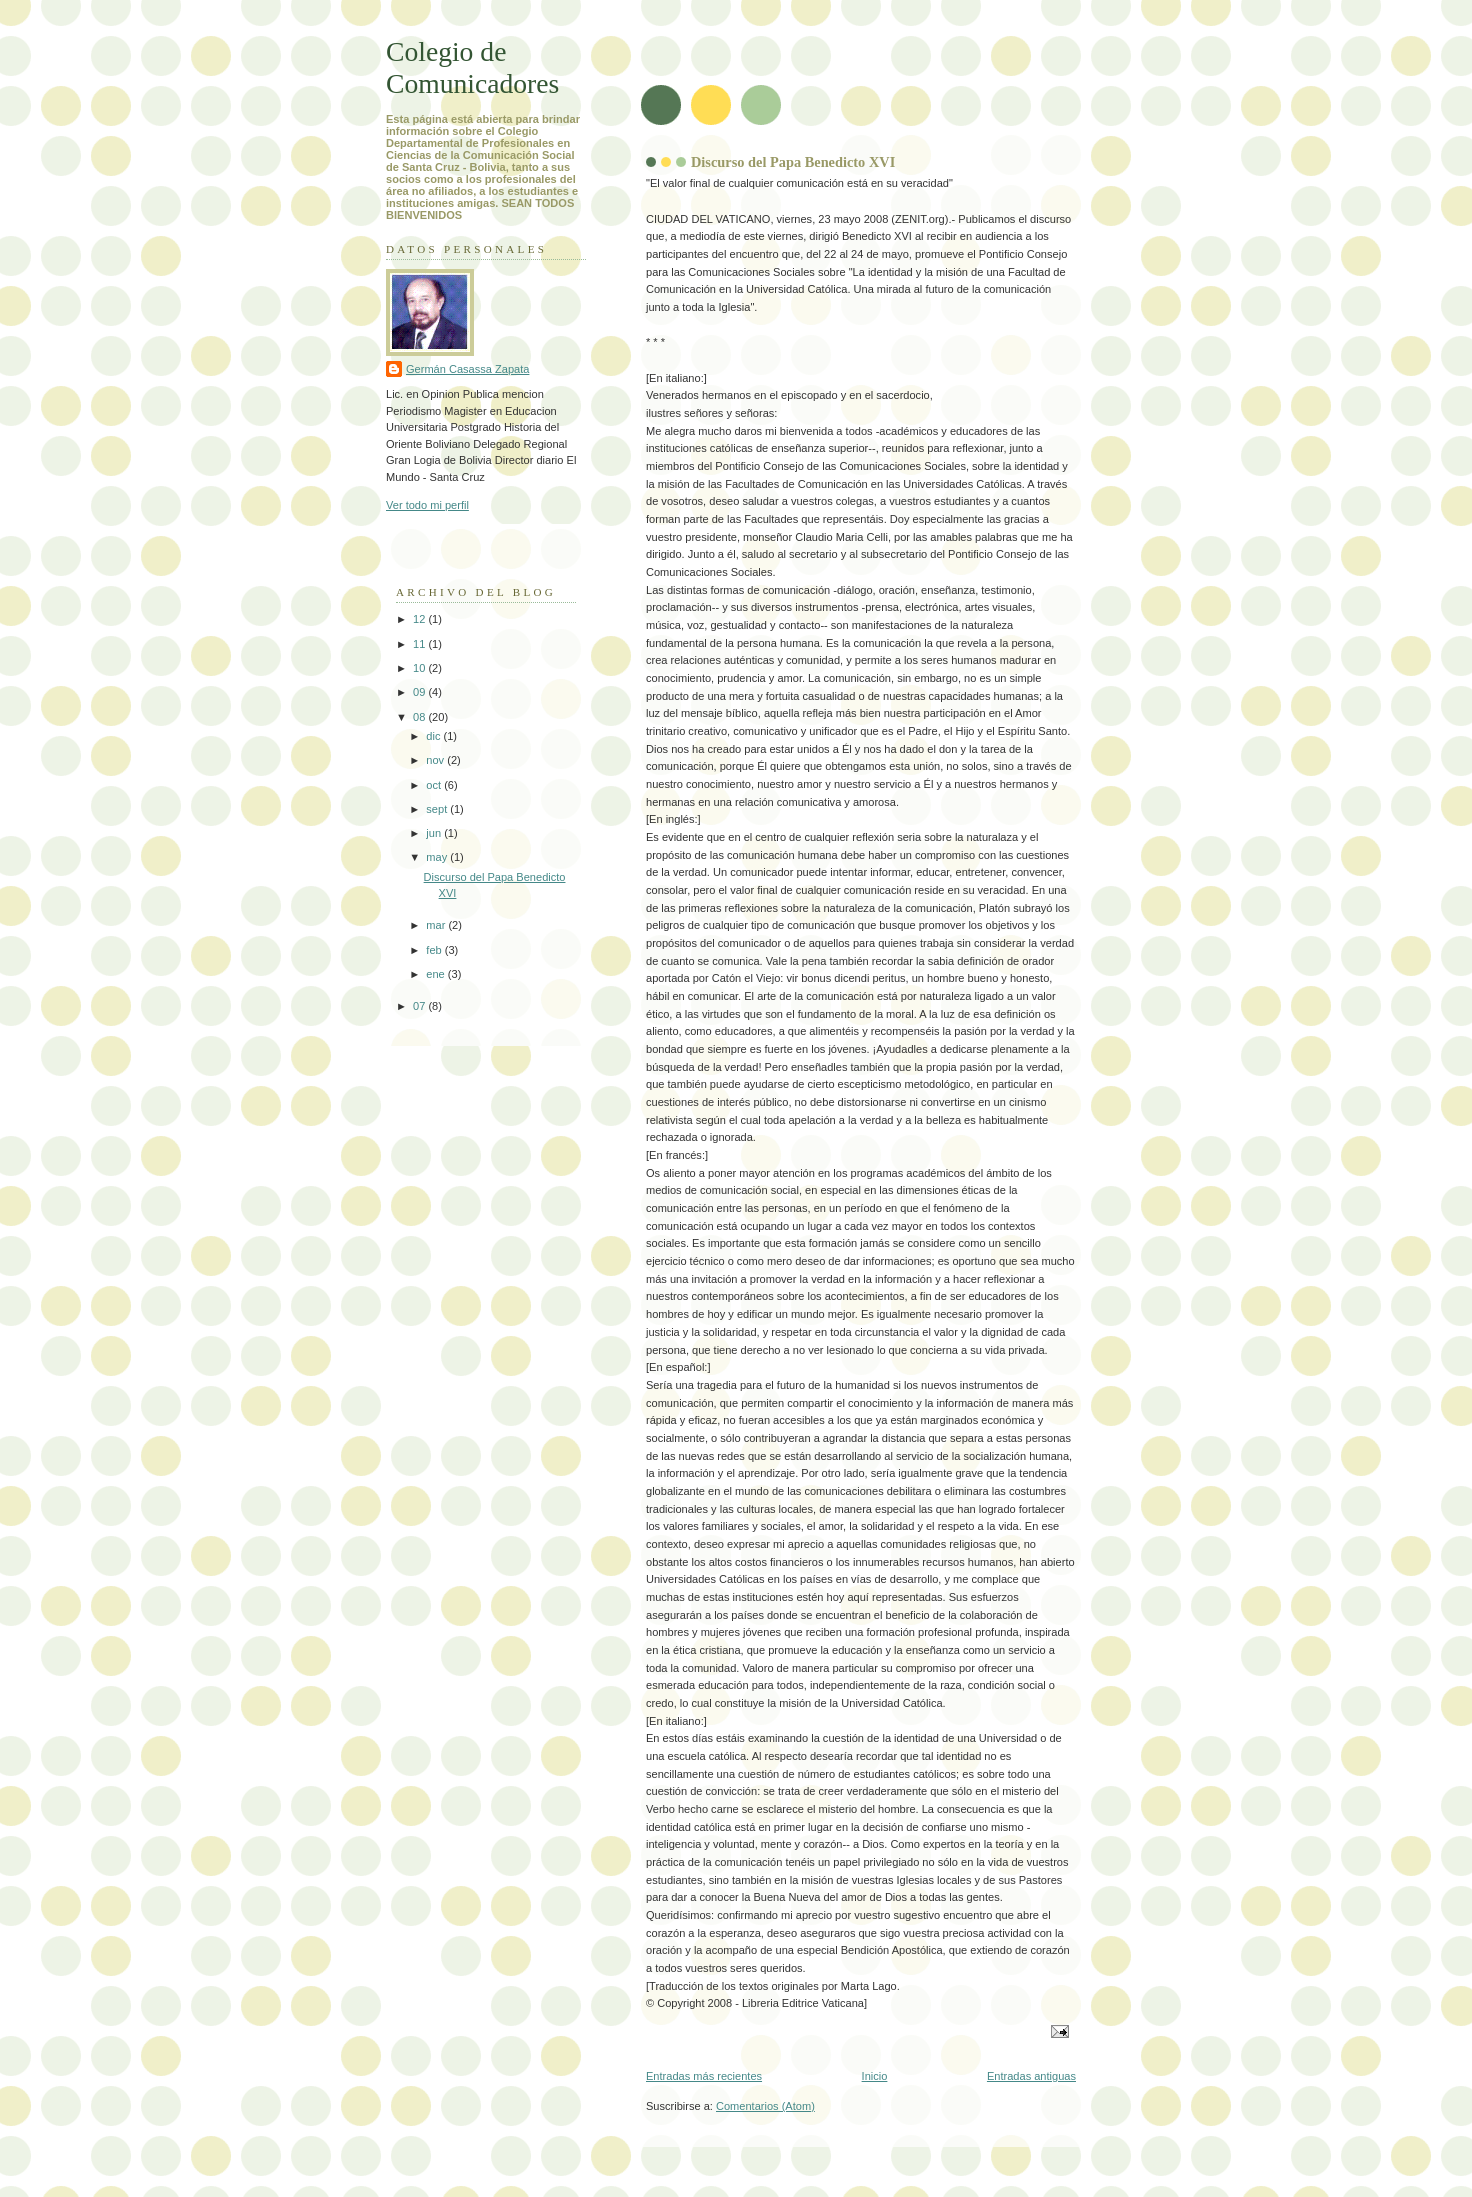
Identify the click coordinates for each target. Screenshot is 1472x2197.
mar (437, 925)
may (438, 857)
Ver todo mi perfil (427, 505)
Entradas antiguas (1031, 2076)
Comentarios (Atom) (765, 2106)
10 (420, 668)
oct (435, 785)
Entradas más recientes (704, 2076)
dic (434, 736)
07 (420, 1006)
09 (420, 692)
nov (436, 760)
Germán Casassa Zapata (467, 369)
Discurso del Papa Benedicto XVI (793, 162)
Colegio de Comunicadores (472, 67)
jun (435, 833)
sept (438, 809)
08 (420, 717)
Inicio (875, 2076)
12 (420, 619)
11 (420, 644)
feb (435, 950)
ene (437, 974)
